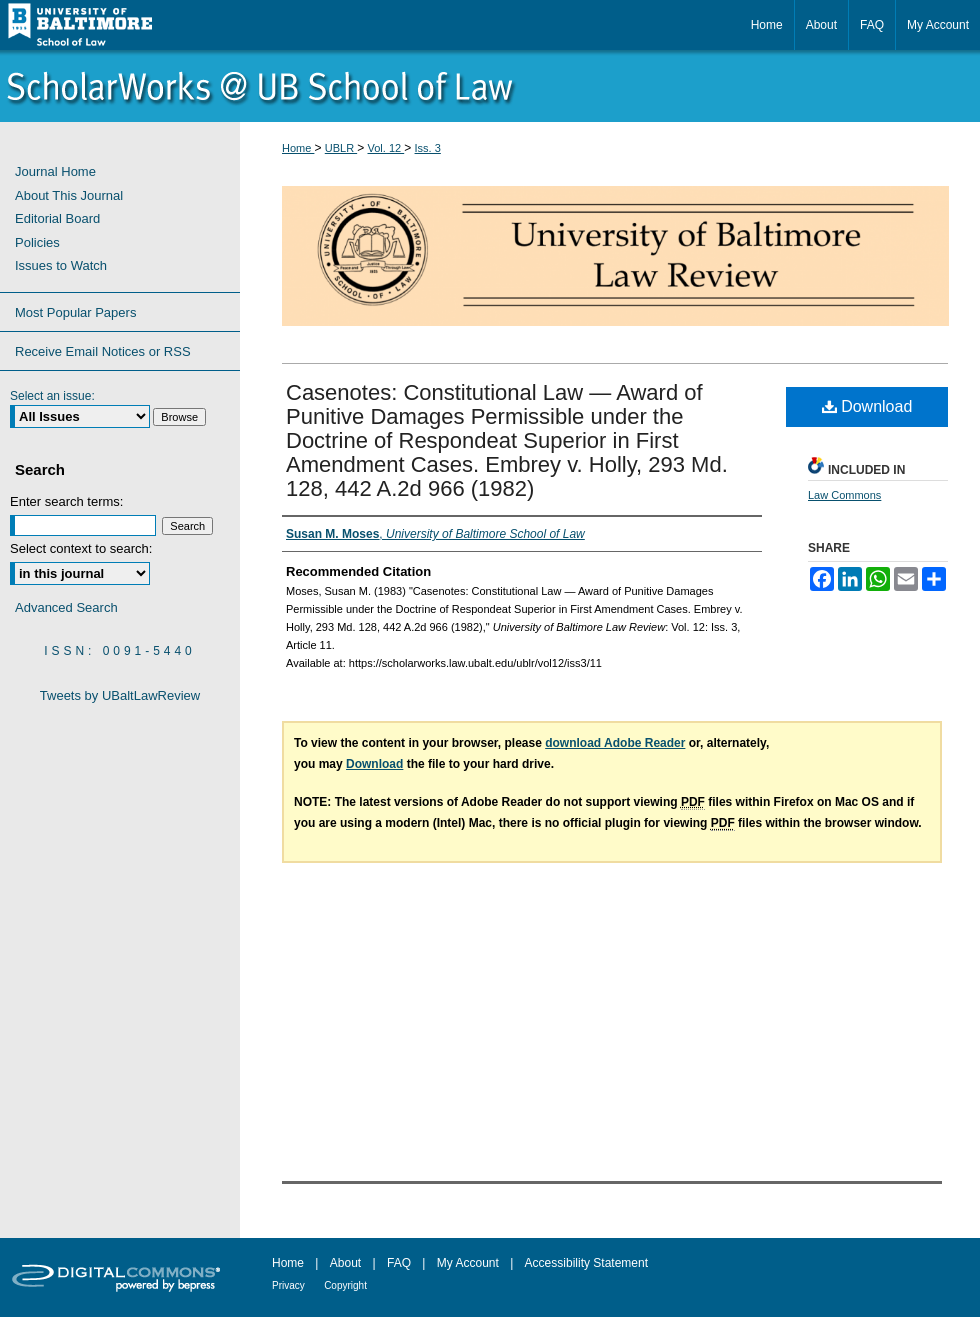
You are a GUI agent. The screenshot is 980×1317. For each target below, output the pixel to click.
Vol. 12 (386, 148)
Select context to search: (81, 548)
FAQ (399, 1263)
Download (867, 406)
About (345, 1263)
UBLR (341, 148)
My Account (468, 1263)
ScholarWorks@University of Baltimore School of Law (490, 86)
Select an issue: (52, 396)
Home (298, 148)
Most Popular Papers (75, 312)
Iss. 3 (428, 148)
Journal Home (55, 171)
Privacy (288, 1285)
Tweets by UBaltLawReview (120, 695)
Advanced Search (66, 607)
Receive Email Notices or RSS (103, 351)
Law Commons (844, 495)
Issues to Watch (61, 265)
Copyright (345, 1285)
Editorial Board (57, 218)
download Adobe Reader (615, 743)
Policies (37, 242)
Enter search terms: (66, 501)
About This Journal (69, 195)
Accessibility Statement (586, 1263)
